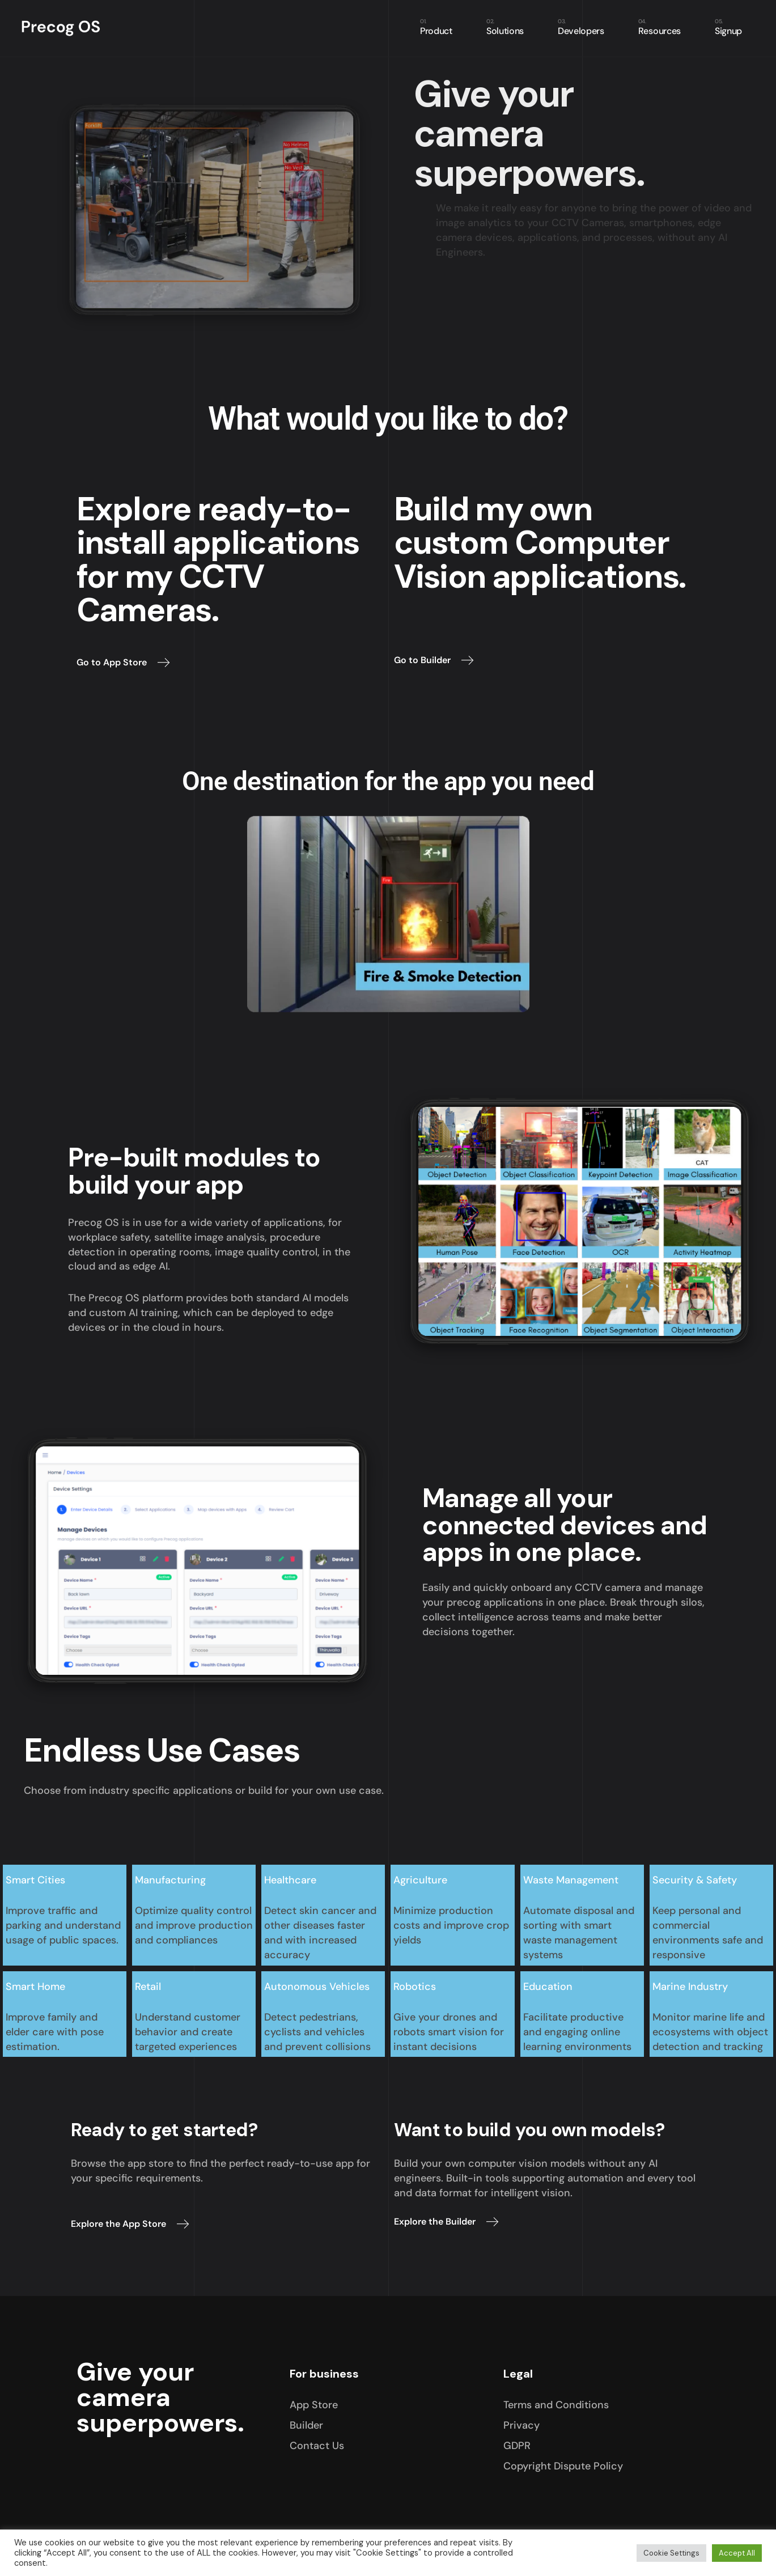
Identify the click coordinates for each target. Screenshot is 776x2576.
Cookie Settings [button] (671, 2553)
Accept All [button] (737, 2553)
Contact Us (317, 2445)
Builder (306, 2425)
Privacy (521, 2425)
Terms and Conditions (556, 2405)
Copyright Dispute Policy (563, 2466)
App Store (314, 2405)
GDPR (517, 2445)
